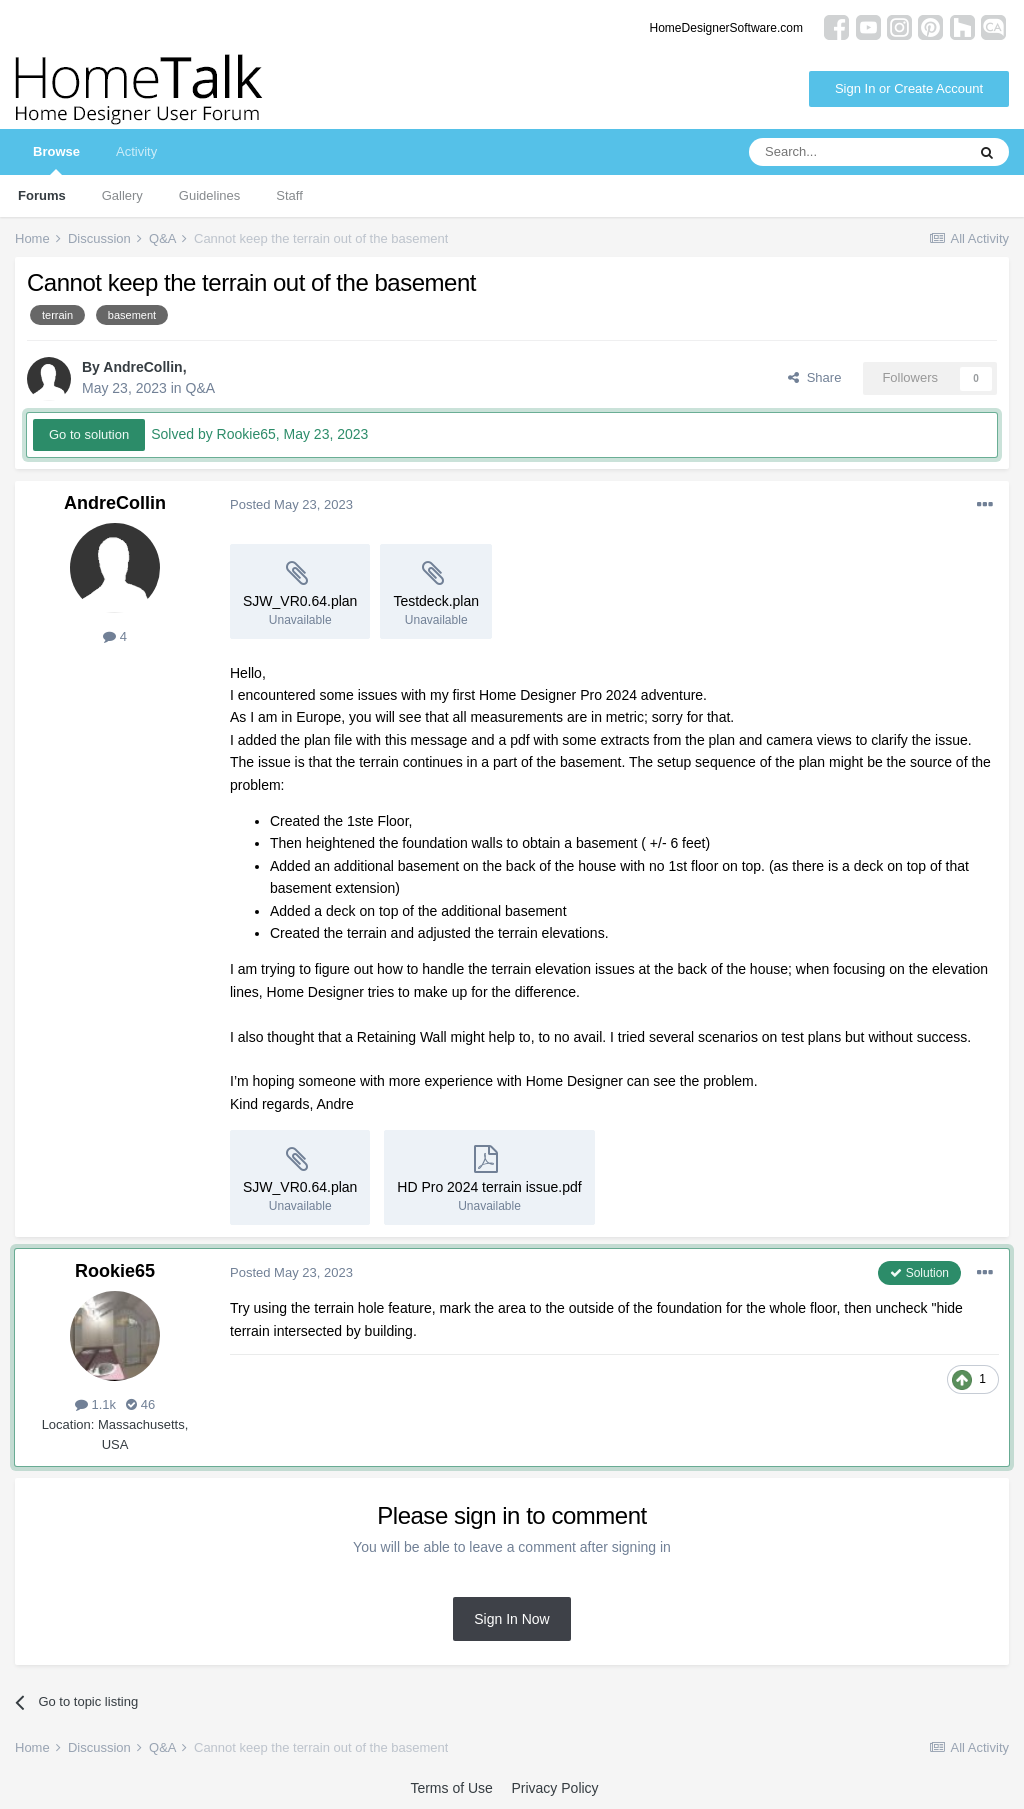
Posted (291, 504)
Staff (289, 195)
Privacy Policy (554, 1788)
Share (814, 377)
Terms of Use (451, 1788)
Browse (56, 159)
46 (140, 1404)
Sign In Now (511, 1619)
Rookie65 (115, 1271)
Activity (136, 151)
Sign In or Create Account (909, 88)
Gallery (122, 195)
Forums (42, 195)
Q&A (201, 388)
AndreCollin (142, 367)
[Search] (857, 152)
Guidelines (209, 195)
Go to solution (89, 434)
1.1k (95, 1404)
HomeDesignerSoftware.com (726, 28)
